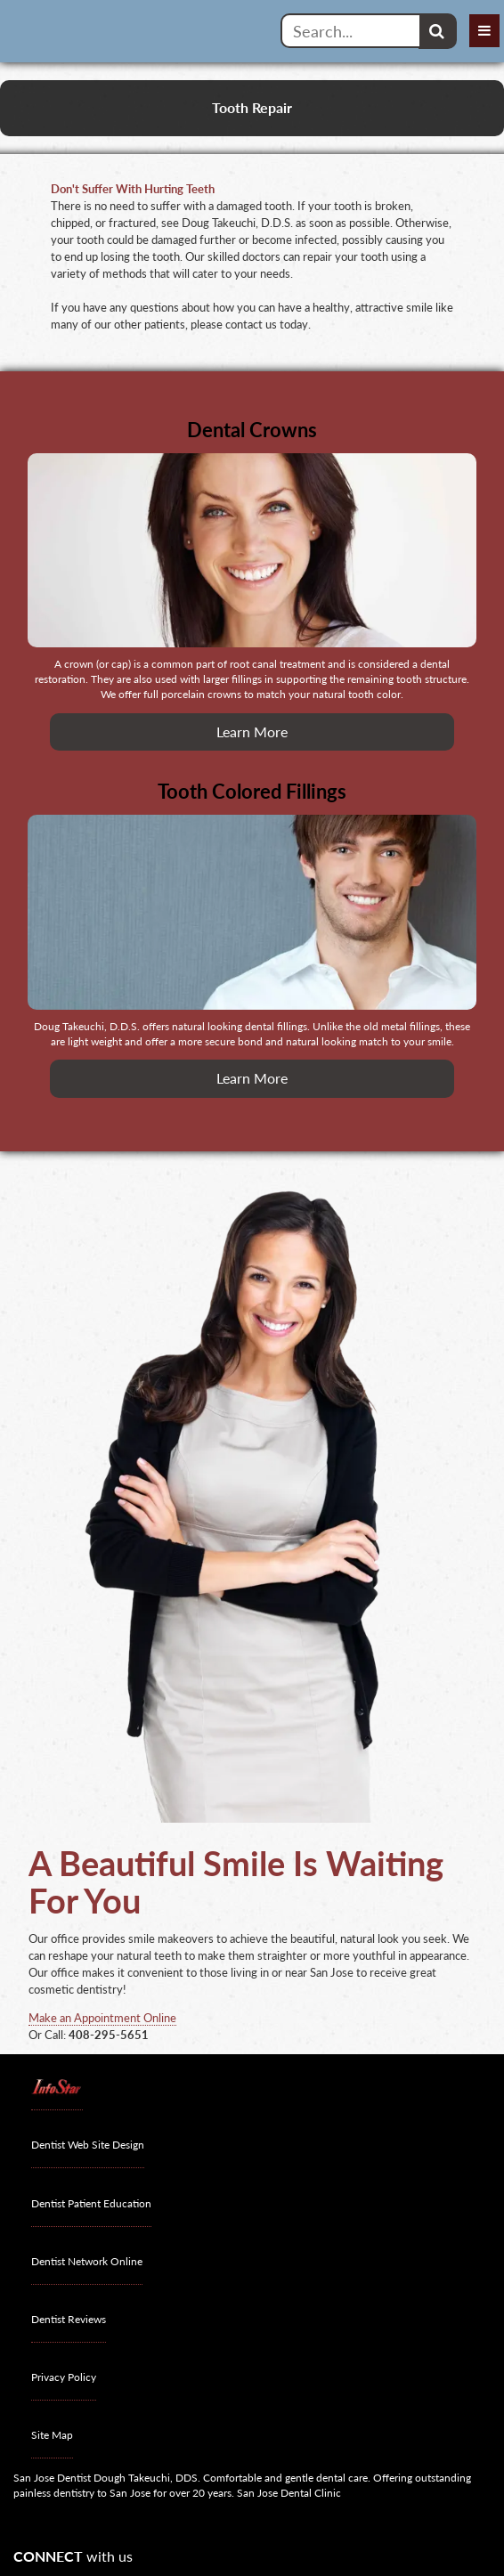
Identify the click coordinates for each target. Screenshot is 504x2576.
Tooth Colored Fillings (252, 791)
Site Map (52, 2435)
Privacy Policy (63, 2377)
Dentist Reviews (68, 2319)
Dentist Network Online (86, 2261)
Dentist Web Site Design (87, 2144)
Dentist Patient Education (91, 2203)
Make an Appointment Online (102, 2018)
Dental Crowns (252, 430)
